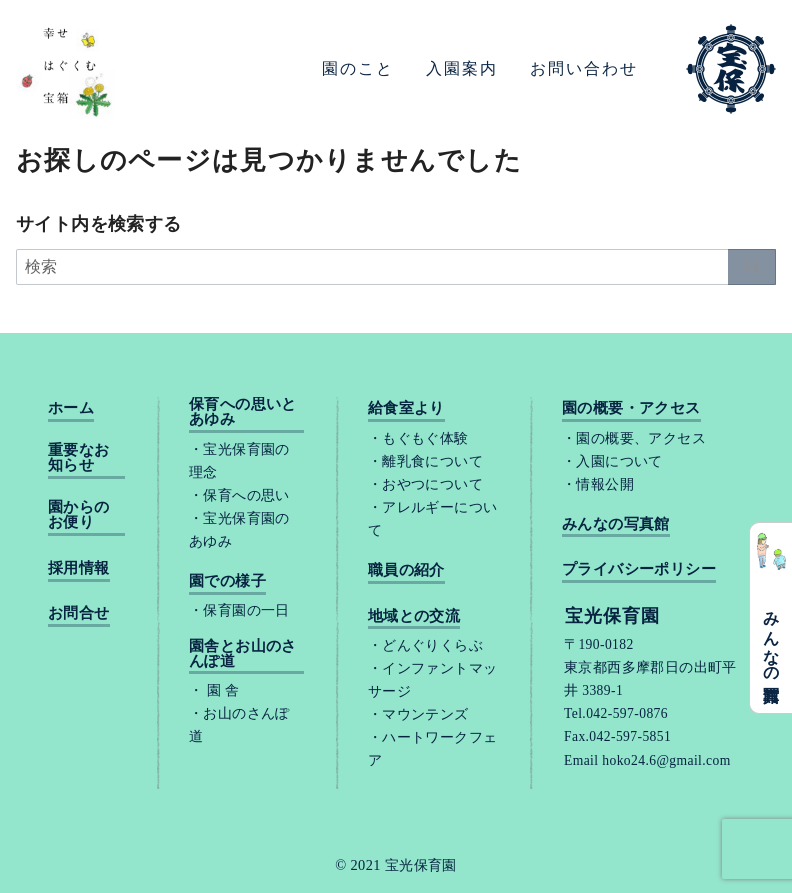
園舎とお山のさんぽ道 (243, 654)
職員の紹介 (406, 570)
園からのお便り (79, 515)
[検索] (396, 267)
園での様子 (227, 581)
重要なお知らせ (79, 458)
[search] (752, 267)
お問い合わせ (584, 68)
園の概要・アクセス (631, 408)
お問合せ (79, 613)
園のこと (358, 68)
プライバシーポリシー (639, 569)
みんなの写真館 (771, 638)
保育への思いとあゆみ (243, 412)
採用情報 (79, 568)
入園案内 (462, 68)
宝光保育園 (421, 865)
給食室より (406, 408)
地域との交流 (414, 616)
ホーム (71, 408)
